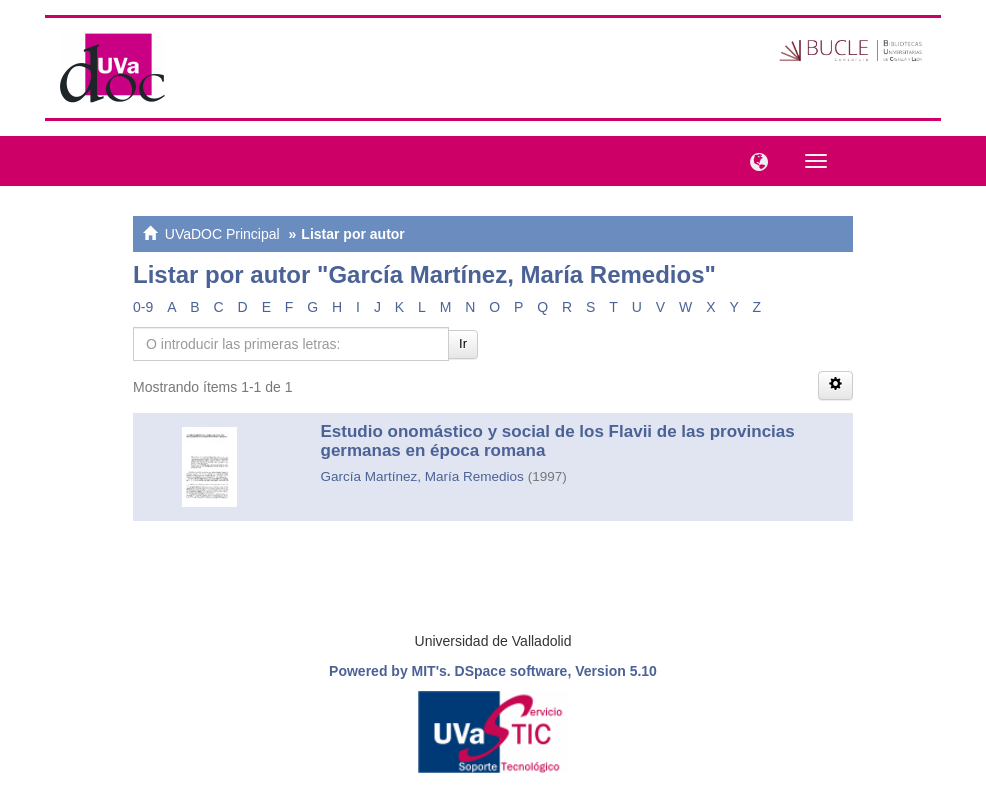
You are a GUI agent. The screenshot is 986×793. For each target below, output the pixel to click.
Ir (463, 343)
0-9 (143, 307)
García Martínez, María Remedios (422, 476)
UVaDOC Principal (222, 234)
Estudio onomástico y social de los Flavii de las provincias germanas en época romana (558, 441)
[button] (754, 160)
